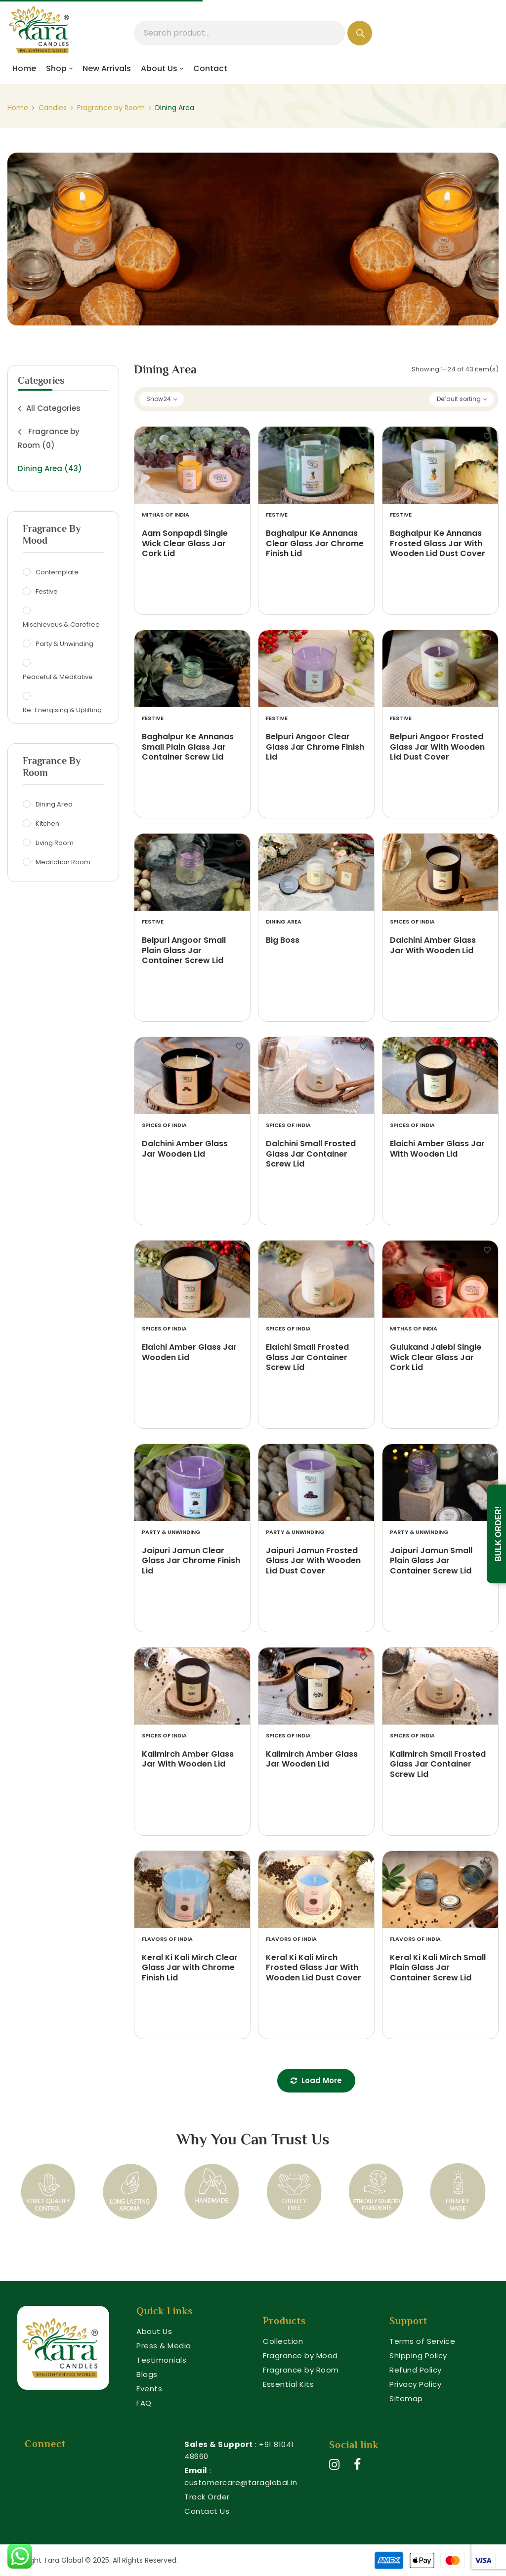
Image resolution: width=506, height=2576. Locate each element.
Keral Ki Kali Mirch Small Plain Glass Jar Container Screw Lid (438, 1968)
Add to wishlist (239, 436)
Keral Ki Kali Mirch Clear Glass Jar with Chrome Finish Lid (190, 1968)
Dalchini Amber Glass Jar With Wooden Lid (433, 945)
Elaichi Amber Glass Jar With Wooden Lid (437, 1149)
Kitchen (49, 823)
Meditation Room (64, 862)
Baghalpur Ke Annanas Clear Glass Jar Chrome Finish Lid (315, 544)
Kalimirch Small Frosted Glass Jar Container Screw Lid (438, 1764)
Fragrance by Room (111, 108)
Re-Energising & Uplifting (63, 710)
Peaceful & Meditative (59, 677)
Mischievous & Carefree (62, 624)
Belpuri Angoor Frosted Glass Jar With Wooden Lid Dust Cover (437, 747)
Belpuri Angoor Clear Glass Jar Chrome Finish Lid (315, 747)
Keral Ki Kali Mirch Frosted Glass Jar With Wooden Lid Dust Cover (313, 1968)
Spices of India (412, 922)
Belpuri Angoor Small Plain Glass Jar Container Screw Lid (184, 950)
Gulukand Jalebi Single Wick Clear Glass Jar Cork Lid (435, 1357)
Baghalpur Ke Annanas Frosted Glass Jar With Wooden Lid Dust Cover (437, 544)
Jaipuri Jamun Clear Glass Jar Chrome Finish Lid (191, 1561)
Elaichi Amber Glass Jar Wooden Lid (189, 1352)
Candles (53, 108)
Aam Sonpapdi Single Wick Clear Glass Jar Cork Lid (185, 544)
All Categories (53, 408)
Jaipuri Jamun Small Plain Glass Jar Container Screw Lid (431, 1561)
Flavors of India (167, 1939)
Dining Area (50, 468)
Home (17, 108)
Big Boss (282, 940)
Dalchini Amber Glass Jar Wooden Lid (185, 1149)
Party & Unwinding (66, 643)
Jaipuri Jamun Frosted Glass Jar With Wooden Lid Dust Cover (313, 1561)
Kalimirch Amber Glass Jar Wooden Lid (312, 1759)
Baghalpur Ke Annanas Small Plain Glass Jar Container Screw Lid (188, 747)
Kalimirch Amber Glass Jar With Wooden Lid (188, 1759)
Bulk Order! (498, 1534)
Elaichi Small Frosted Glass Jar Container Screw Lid (307, 1357)
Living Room (56, 842)
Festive (48, 591)
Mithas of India (165, 515)
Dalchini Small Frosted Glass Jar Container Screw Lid (311, 1154)
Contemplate (58, 572)
